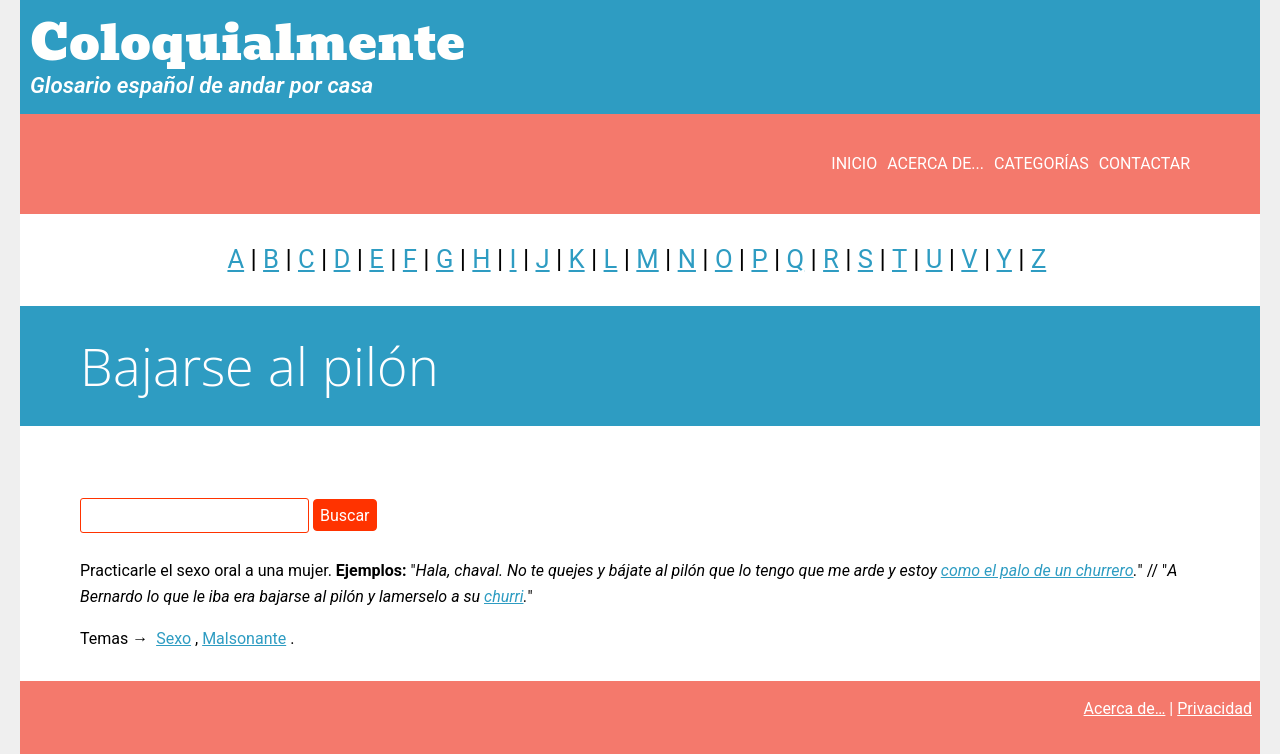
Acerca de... (935, 163)
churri (504, 596)
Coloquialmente (247, 43)
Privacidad (1214, 708)
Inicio (854, 163)
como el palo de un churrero (1037, 570)
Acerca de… (1125, 708)
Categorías (1041, 163)
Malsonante (244, 638)
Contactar (1144, 163)
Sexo (173, 638)
